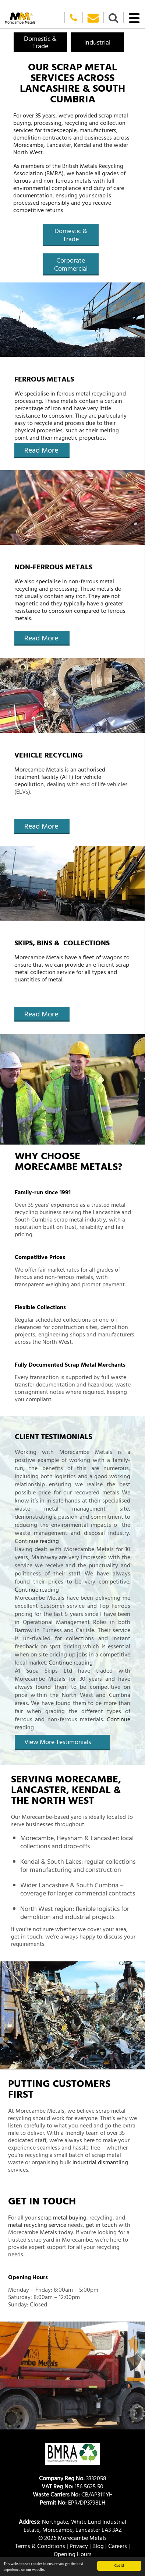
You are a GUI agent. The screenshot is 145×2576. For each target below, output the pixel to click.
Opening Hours (73, 2553)
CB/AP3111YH (73, 2494)
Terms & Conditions (40, 2545)
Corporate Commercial (71, 264)
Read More (41, 449)
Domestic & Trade (70, 235)
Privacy (79, 2545)
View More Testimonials (57, 1742)
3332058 (72, 2478)
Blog (98, 2545)
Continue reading (37, 1540)
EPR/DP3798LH (72, 2502)
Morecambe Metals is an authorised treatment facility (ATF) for (59, 773)
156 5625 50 (72, 2486)
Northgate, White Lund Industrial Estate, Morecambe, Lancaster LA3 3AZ (72, 2525)
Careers (117, 2545)
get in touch (101, 2224)
